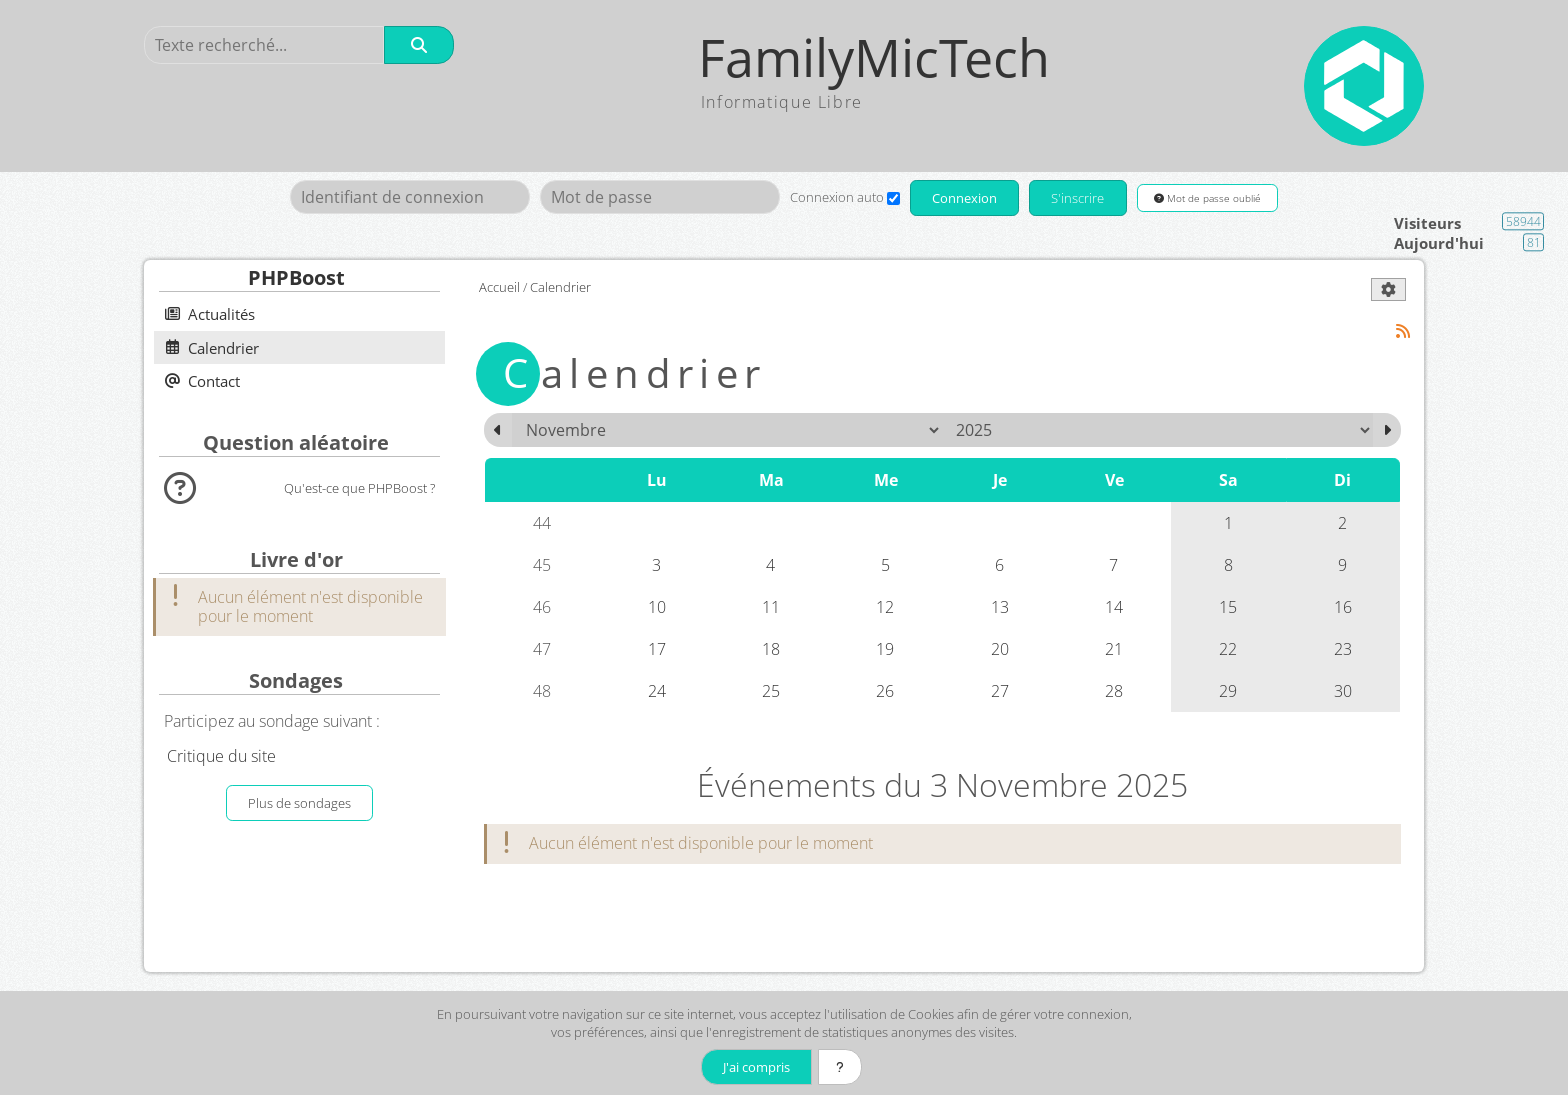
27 (1000, 691)
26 (885, 691)
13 (1000, 607)
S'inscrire (1077, 198)
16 (1343, 607)
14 (1114, 607)
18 (771, 649)
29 (1228, 691)
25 (771, 691)
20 (1000, 649)
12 (885, 607)
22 (1228, 649)
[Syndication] (1403, 331)
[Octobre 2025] (498, 430)
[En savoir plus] (840, 1067)
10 (657, 607)
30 (1343, 691)
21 (1114, 649)
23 (1343, 649)
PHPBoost (296, 277)
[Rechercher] (419, 45)
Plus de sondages (299, 803)
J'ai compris (756, 1067)
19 (885, 649)
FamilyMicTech (874, 57)
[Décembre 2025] (1387, 430)
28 (1114, 691)
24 (657, 691)
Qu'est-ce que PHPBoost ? (359, 488)
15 (1228, 607)
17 (657, 649)
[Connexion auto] (893, 198)
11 (771, 607)
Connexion (964, 198)
